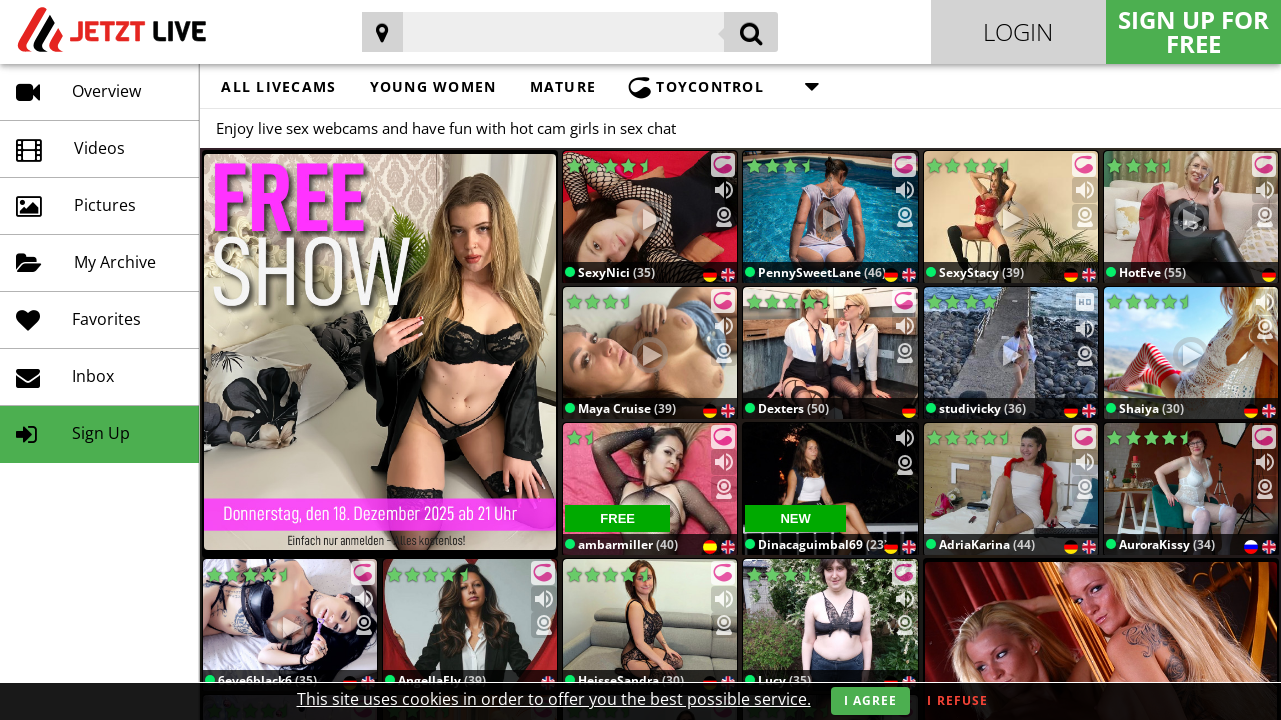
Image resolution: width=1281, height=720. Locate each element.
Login (1018, 31)
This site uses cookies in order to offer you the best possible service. (554, 699)
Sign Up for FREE (1193, 31)
